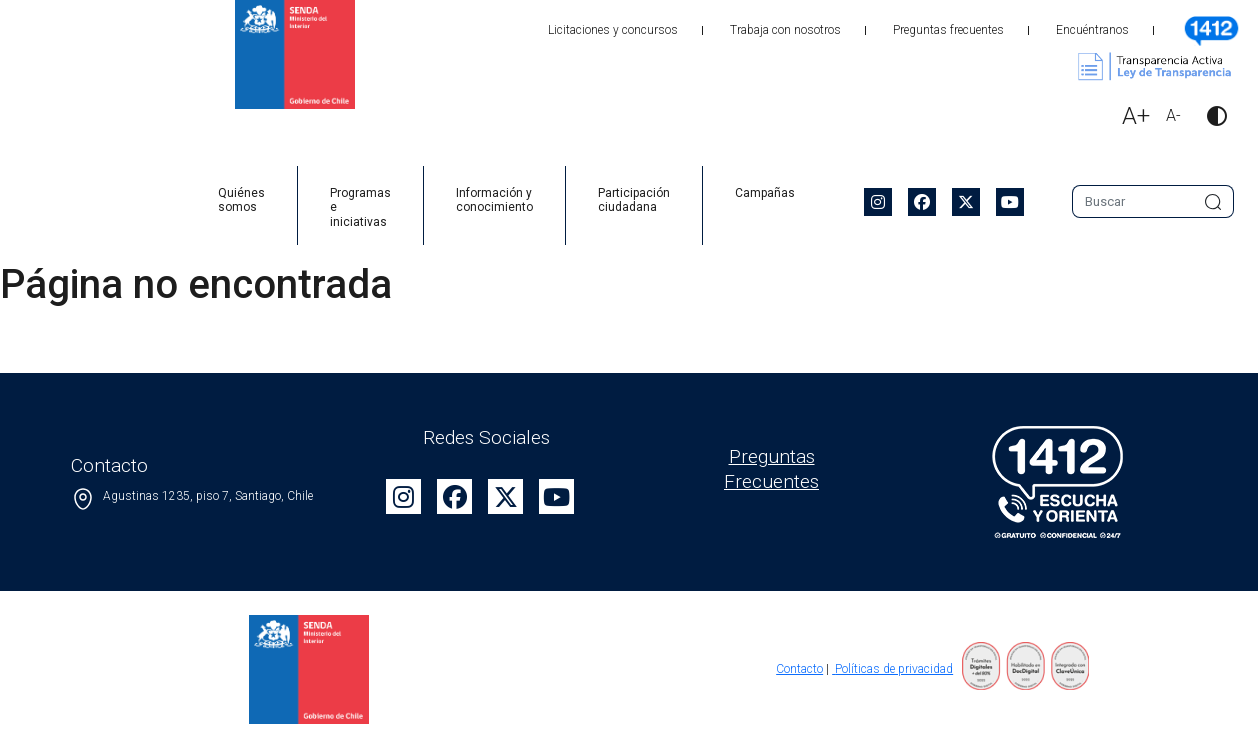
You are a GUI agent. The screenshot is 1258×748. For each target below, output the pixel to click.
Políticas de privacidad (892, 669)
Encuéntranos (1092, 30)
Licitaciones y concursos (613, 30)
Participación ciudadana (634, 200)
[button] (1209, 118)
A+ (1136, 116)
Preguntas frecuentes (948, 30)
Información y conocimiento (494, 200)
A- (1173, 115)
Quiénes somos (241, 200)
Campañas (765, 193)
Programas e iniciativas (360, 207)
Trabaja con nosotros (785, 30)
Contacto (799, 669)
